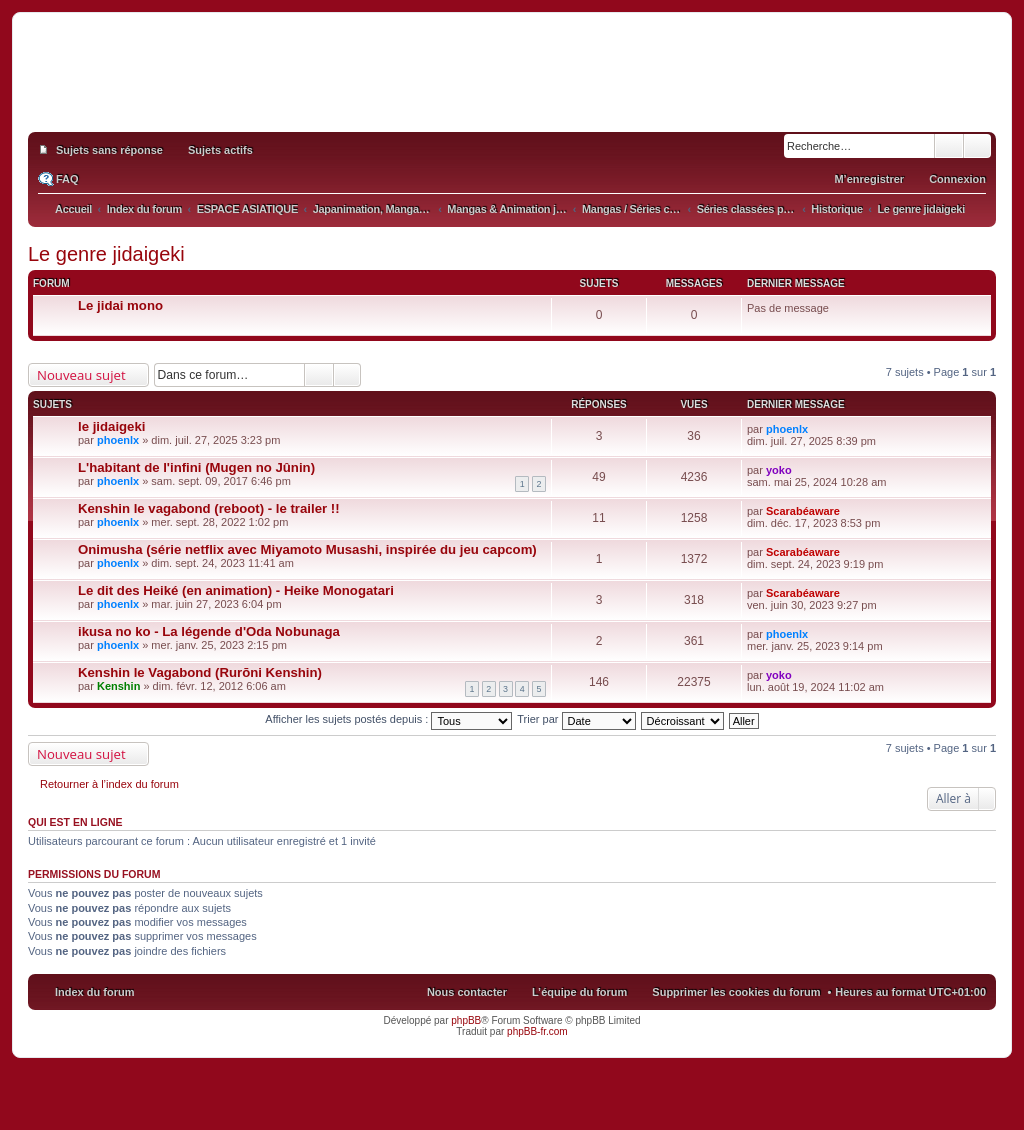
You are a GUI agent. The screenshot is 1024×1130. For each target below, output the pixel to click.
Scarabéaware (803, 511)
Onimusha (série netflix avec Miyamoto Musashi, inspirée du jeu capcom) (307, 549)
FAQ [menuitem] (67, 179)
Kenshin (118, 686)
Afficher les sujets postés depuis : (388, 719)
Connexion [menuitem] (957, 179)
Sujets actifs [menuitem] (220, 150)
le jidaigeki (111, 426)
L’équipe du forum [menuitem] (579, 992)
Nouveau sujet (81, 375)
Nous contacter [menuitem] (467, 992)
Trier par (576, 719)
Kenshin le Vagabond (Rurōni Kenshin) (200, 672)
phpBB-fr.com (537, 1031)
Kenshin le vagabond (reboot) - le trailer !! (209, 508)
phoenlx (118, 440)
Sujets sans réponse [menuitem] (109, 150)
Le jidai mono (120, 305)
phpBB (466, 1020)
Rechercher (949, 146)
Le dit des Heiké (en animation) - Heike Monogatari (236, 590)
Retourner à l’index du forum (109, 784)
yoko (779, 470)
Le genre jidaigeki (106, 254)
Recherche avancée (977, 146)
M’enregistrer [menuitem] (869, 179)
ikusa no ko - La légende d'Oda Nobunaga (209, 631)
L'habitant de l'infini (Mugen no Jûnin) (196, 467)
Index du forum (94, 992)
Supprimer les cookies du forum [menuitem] (736, 992)
